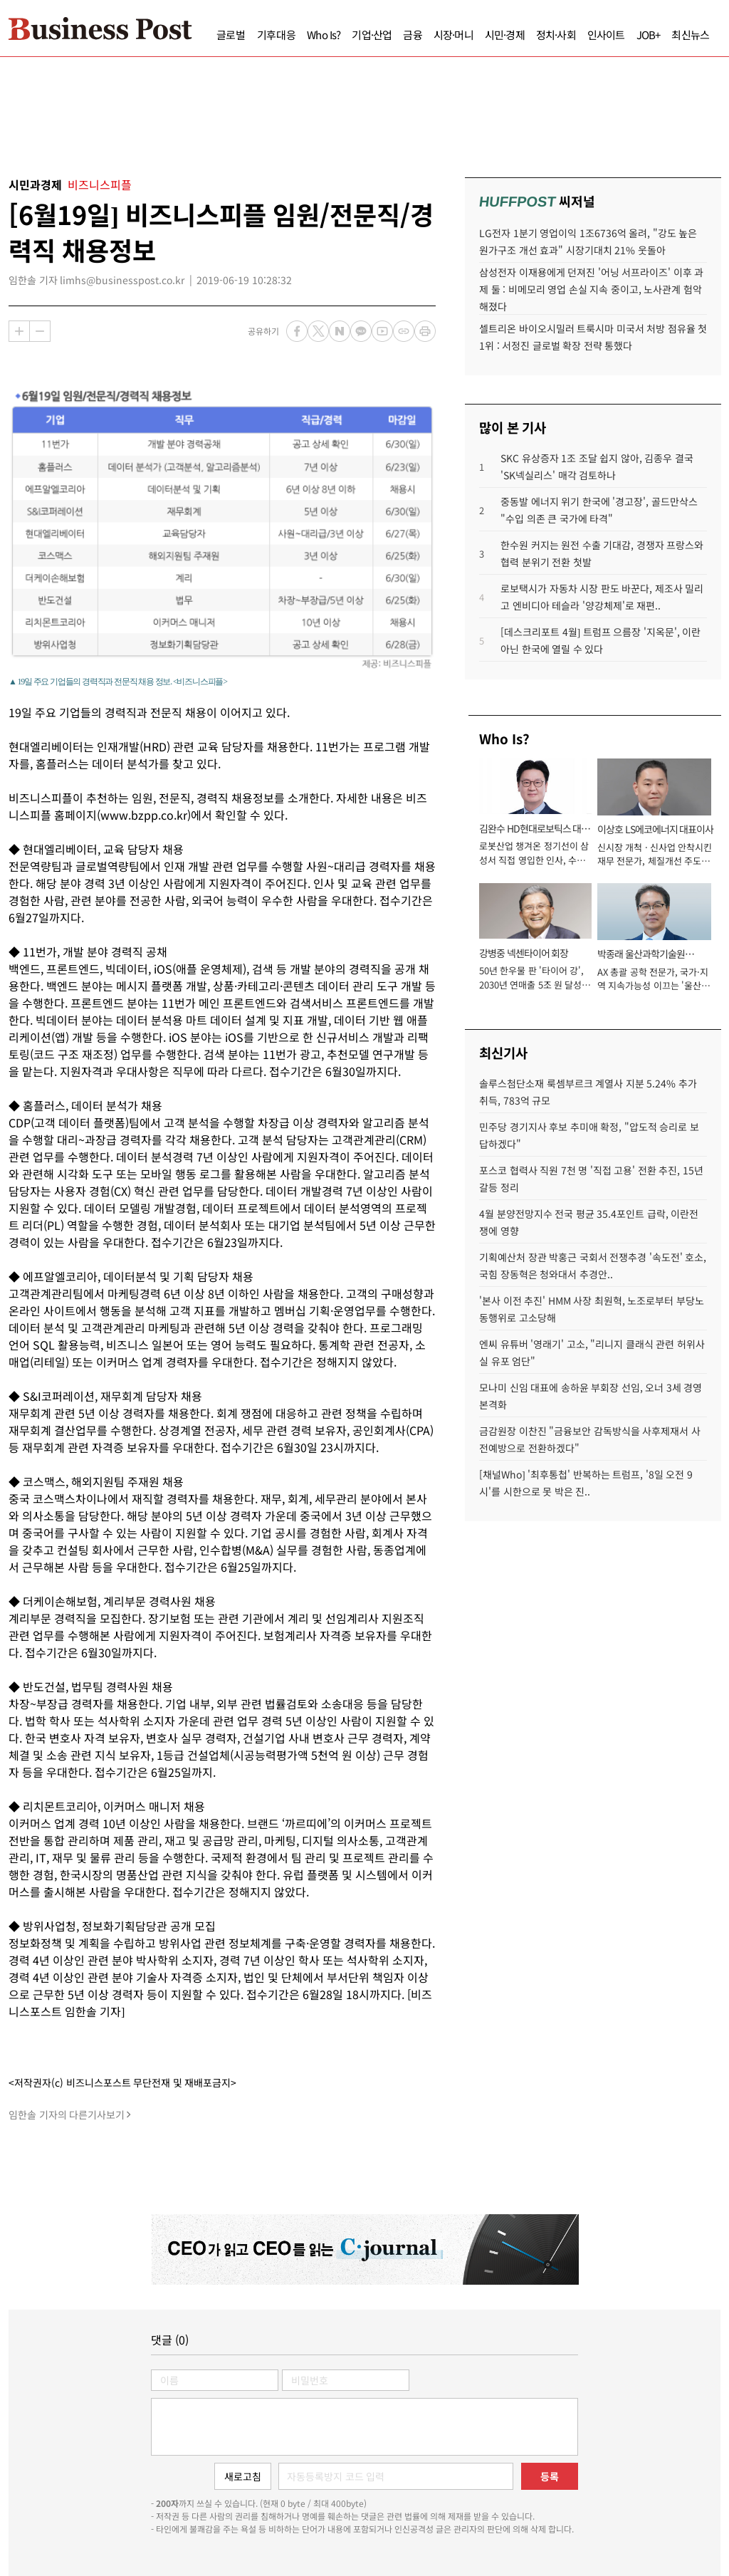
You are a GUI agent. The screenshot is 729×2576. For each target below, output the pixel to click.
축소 (40, 331)
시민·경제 (505, 34)
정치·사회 (556, 34)
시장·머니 (453, 34)
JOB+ (648, 34)
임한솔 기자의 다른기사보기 (67, 2114)
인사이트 (606, 34)
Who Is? (323, 34)
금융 (412, 34)
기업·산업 (372, 34)
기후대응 (276, 34)
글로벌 (231, 34)
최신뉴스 (690, 34)
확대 (19, 331)
